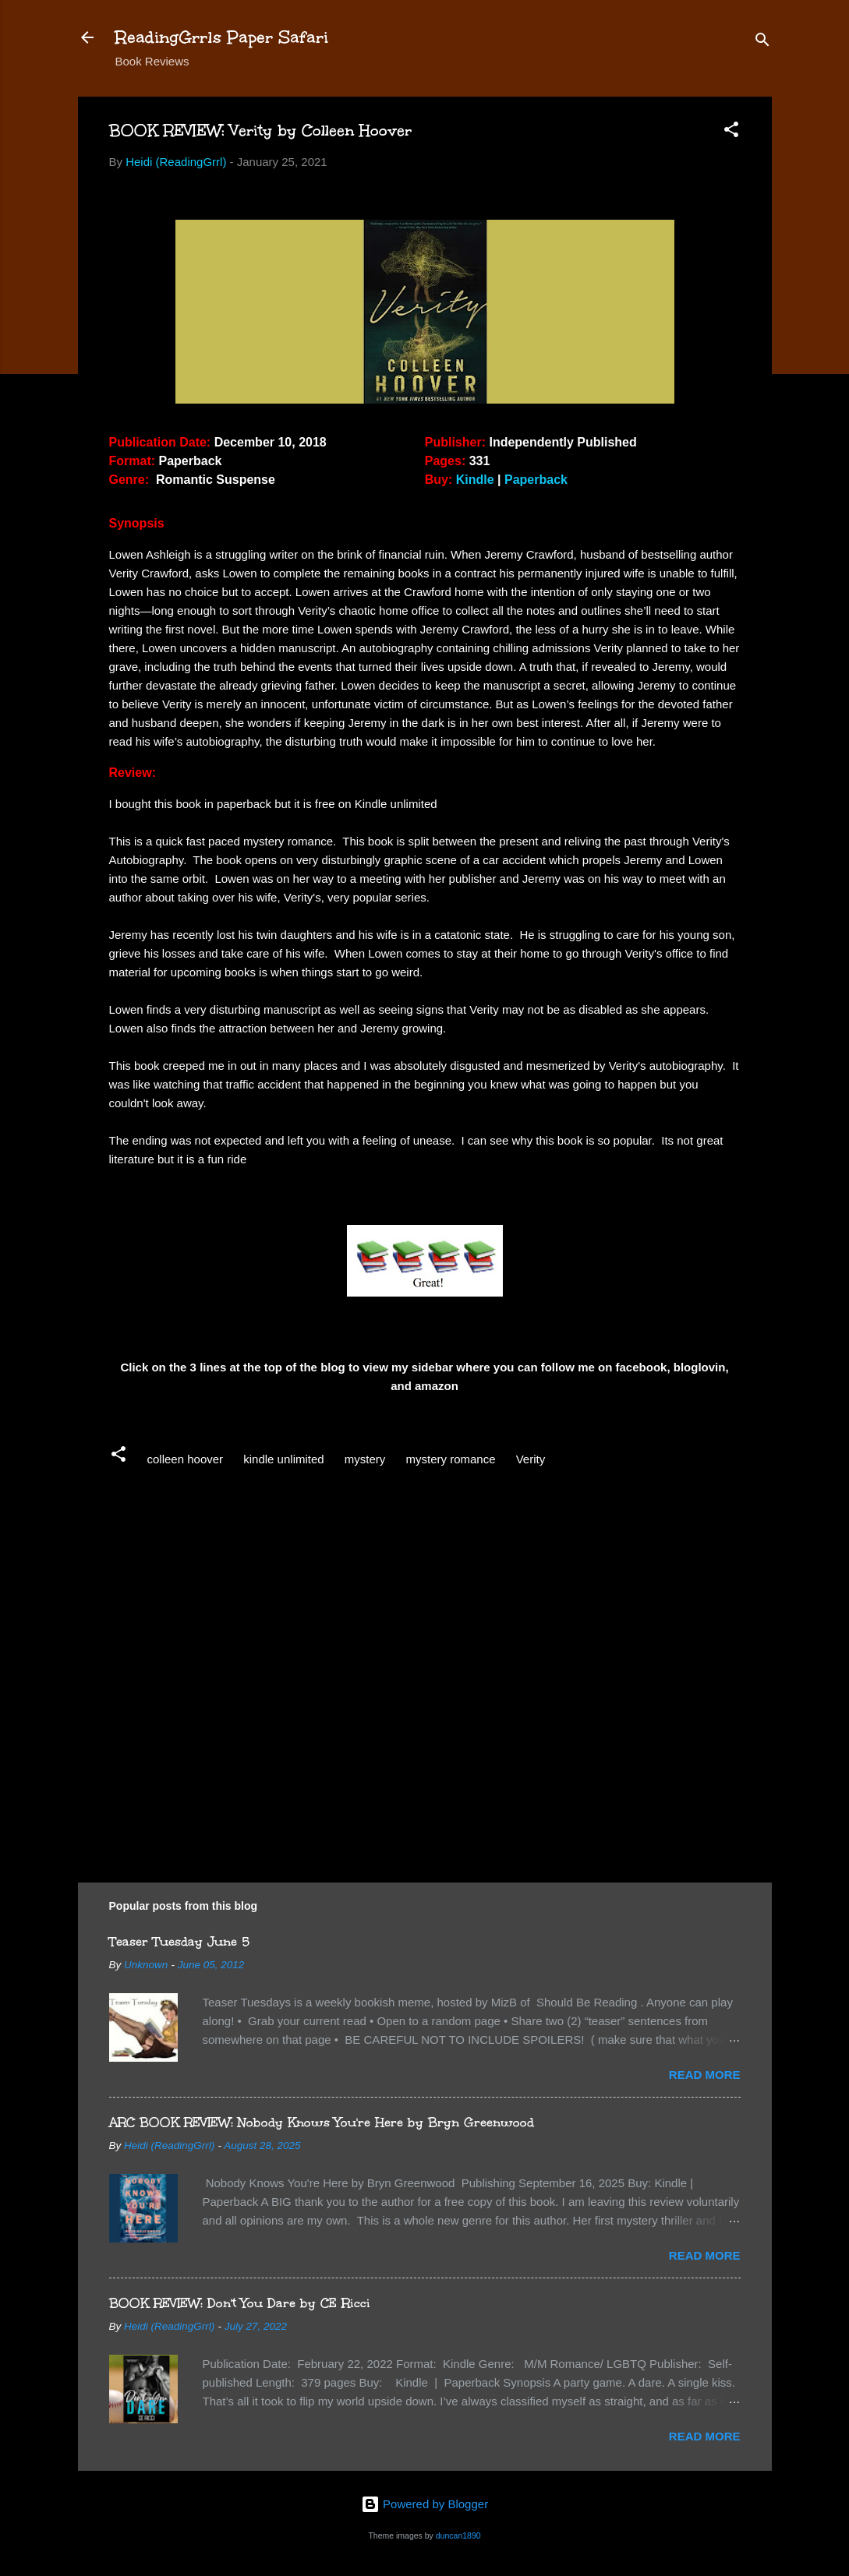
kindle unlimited (283, 1459)
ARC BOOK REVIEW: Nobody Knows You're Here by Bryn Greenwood (321, 2122)
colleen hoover (185, 1459)
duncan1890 (458, 2535)
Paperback (536, 479)
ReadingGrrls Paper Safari (221, 37)
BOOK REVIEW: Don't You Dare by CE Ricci (239, 2303)
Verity (531, 1459)
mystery (365, 1459)
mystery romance (450, 1459)
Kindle (475, 479)
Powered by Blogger (424, 2504)
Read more (705, 2074)
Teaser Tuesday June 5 (179, 1941)
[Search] (762, 42)
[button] (731, 132)
